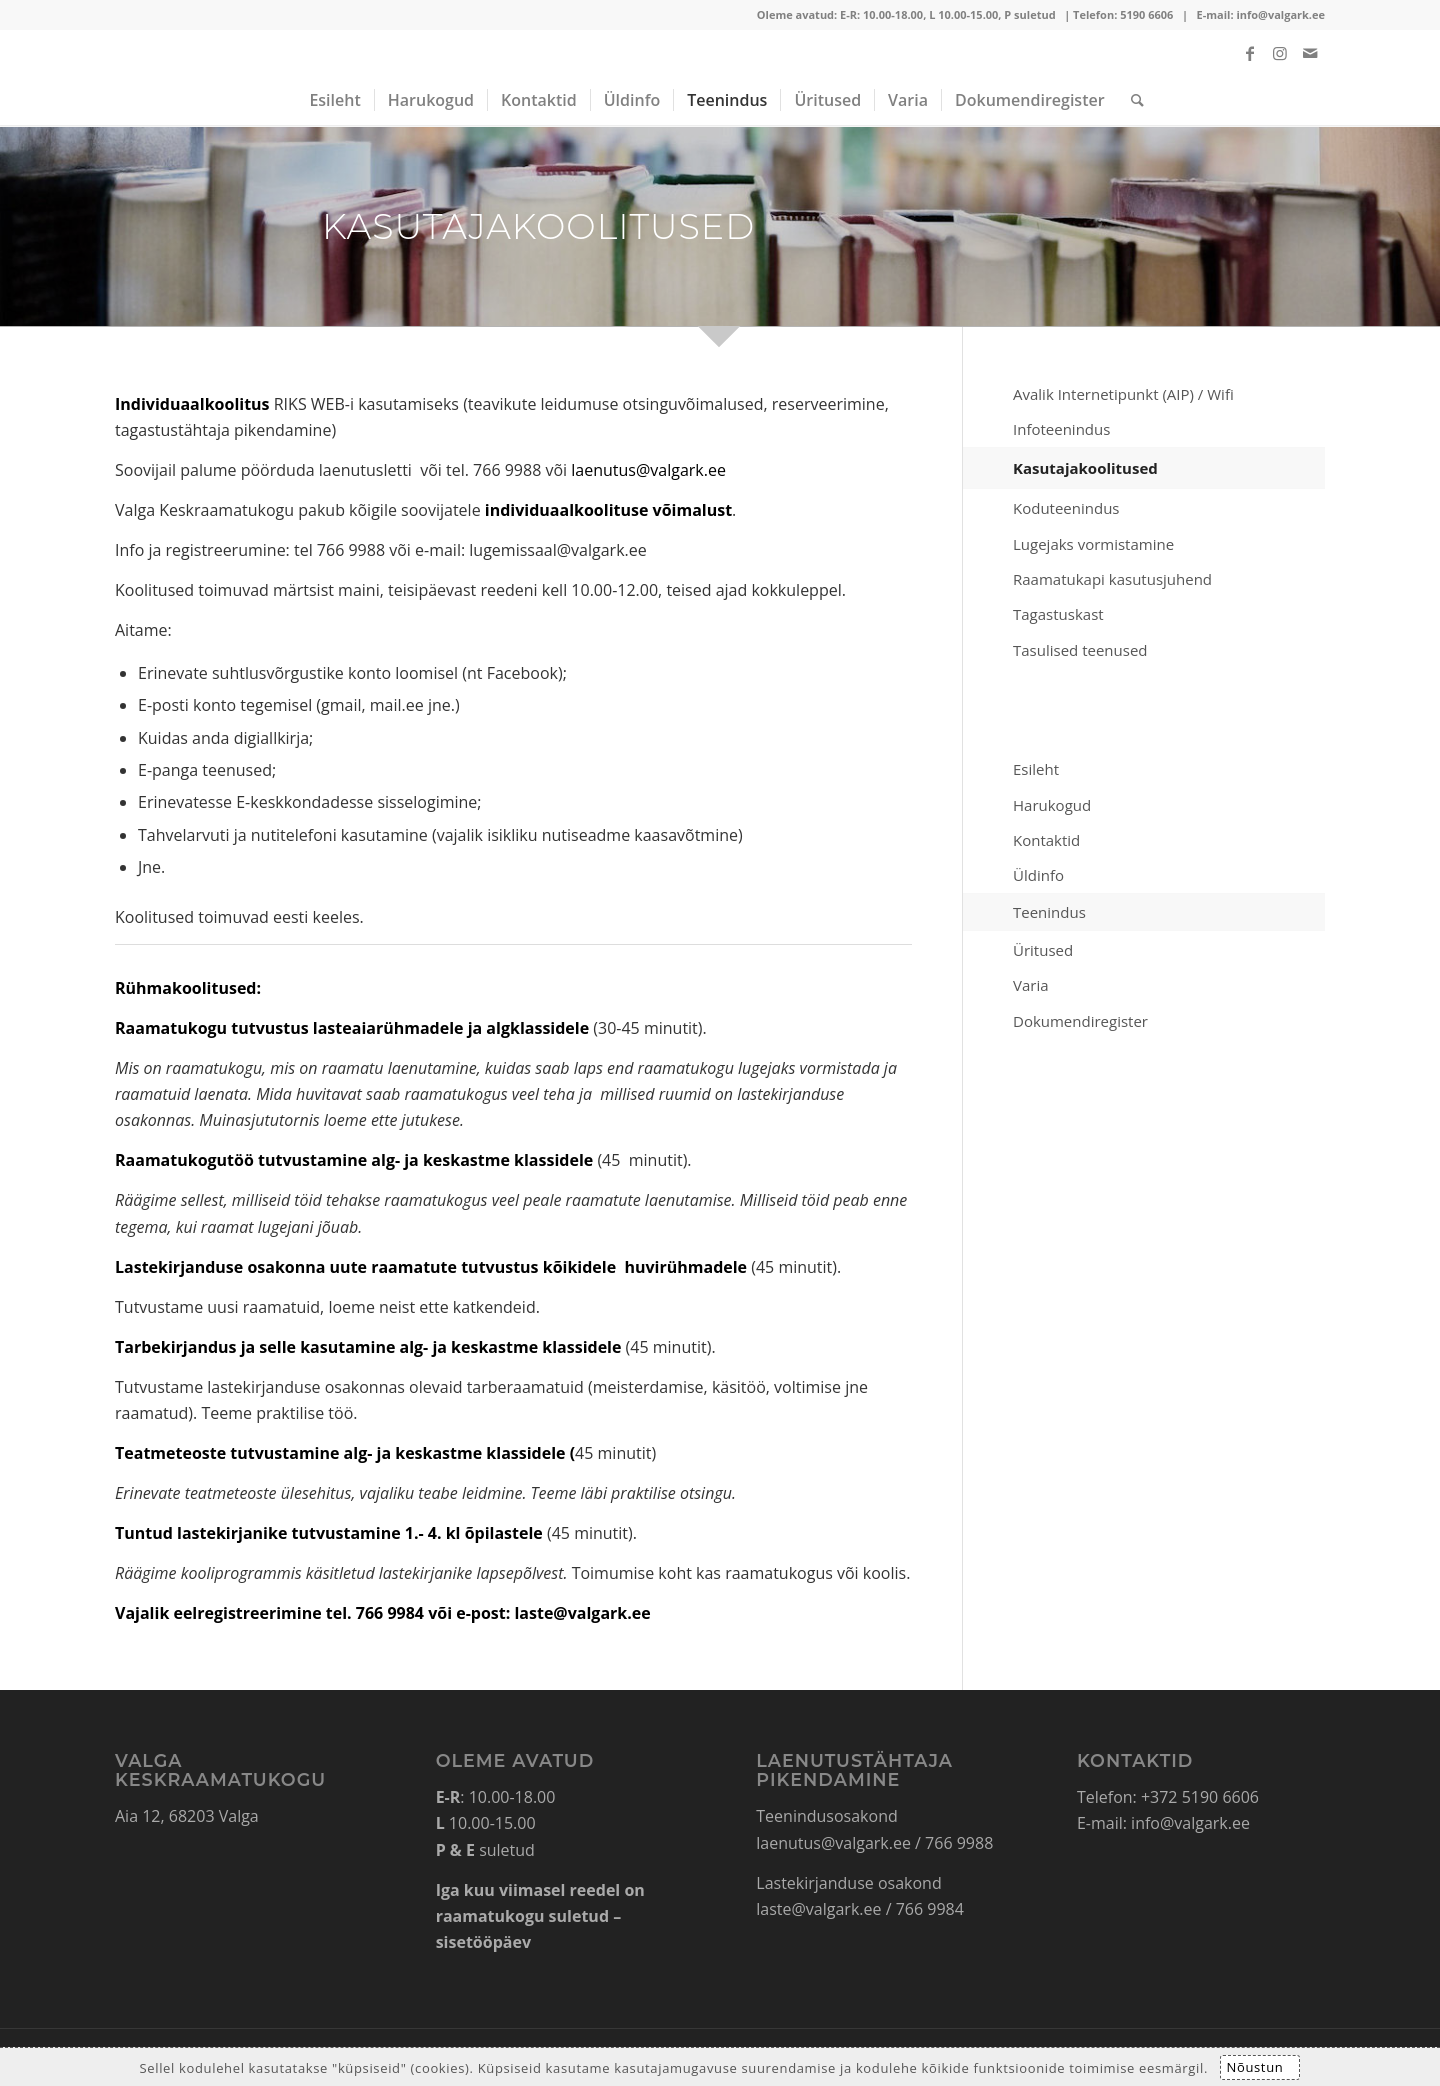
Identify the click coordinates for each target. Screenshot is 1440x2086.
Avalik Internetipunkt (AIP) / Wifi (1123, 394)
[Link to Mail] (1310, 53)
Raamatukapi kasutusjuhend (1112, 579)
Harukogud (1052, 805)
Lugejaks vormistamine (1093, 544)
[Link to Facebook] (1250, 53)
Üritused (1043, 950)
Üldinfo (1038, 875)
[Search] (1131, 100)
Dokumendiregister (1080, 1021)
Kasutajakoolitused (1085, 468)
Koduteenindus (1066, 508)
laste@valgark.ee (818, 1909)
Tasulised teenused (1080, 650)
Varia (1031, 985)
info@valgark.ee (1280, 14)
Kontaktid (1046, 840)
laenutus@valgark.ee (648, 470)
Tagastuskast (1058, 614)
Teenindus (1049, 912)
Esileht (1036, 769)
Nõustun (1254, 2067)
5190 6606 (1146, 14)
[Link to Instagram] (1280, 53)
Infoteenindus (1061, 429)
